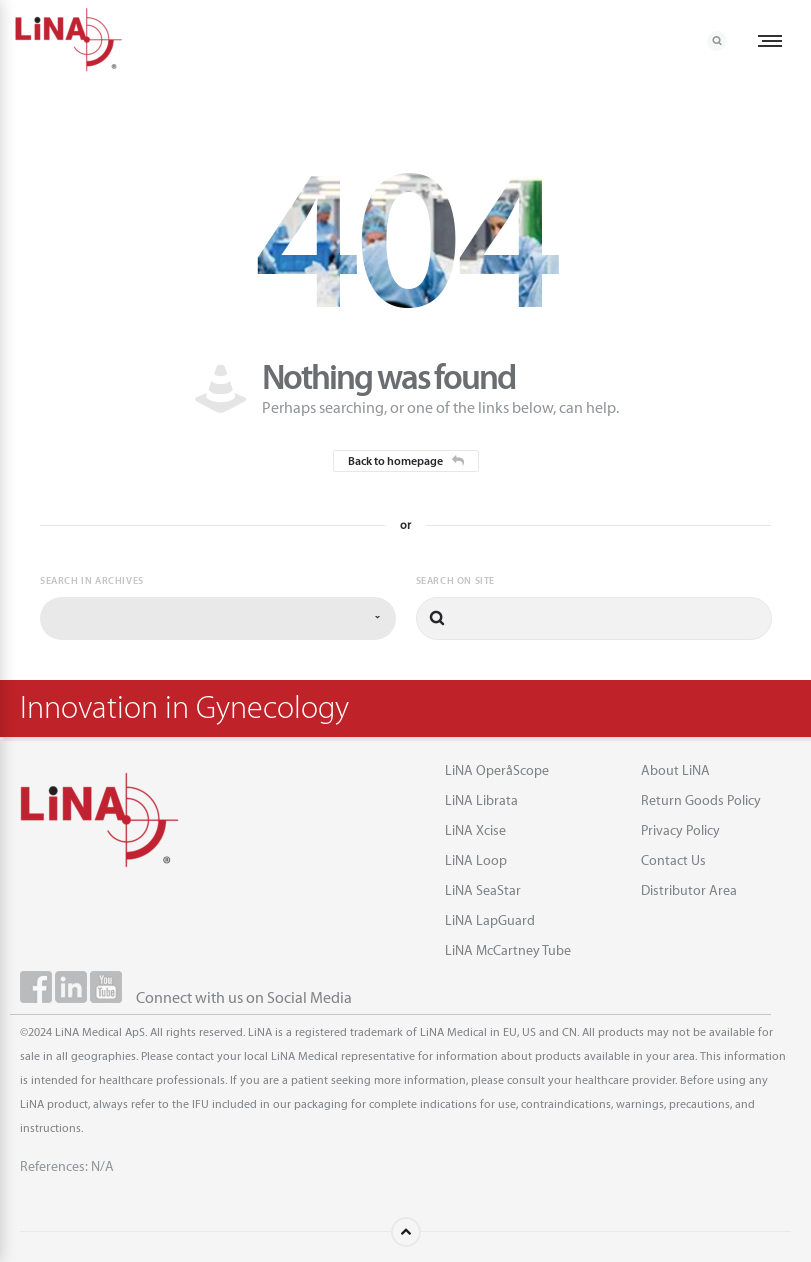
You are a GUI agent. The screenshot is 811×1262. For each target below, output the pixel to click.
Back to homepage (406, 461)
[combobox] (218, 618)
